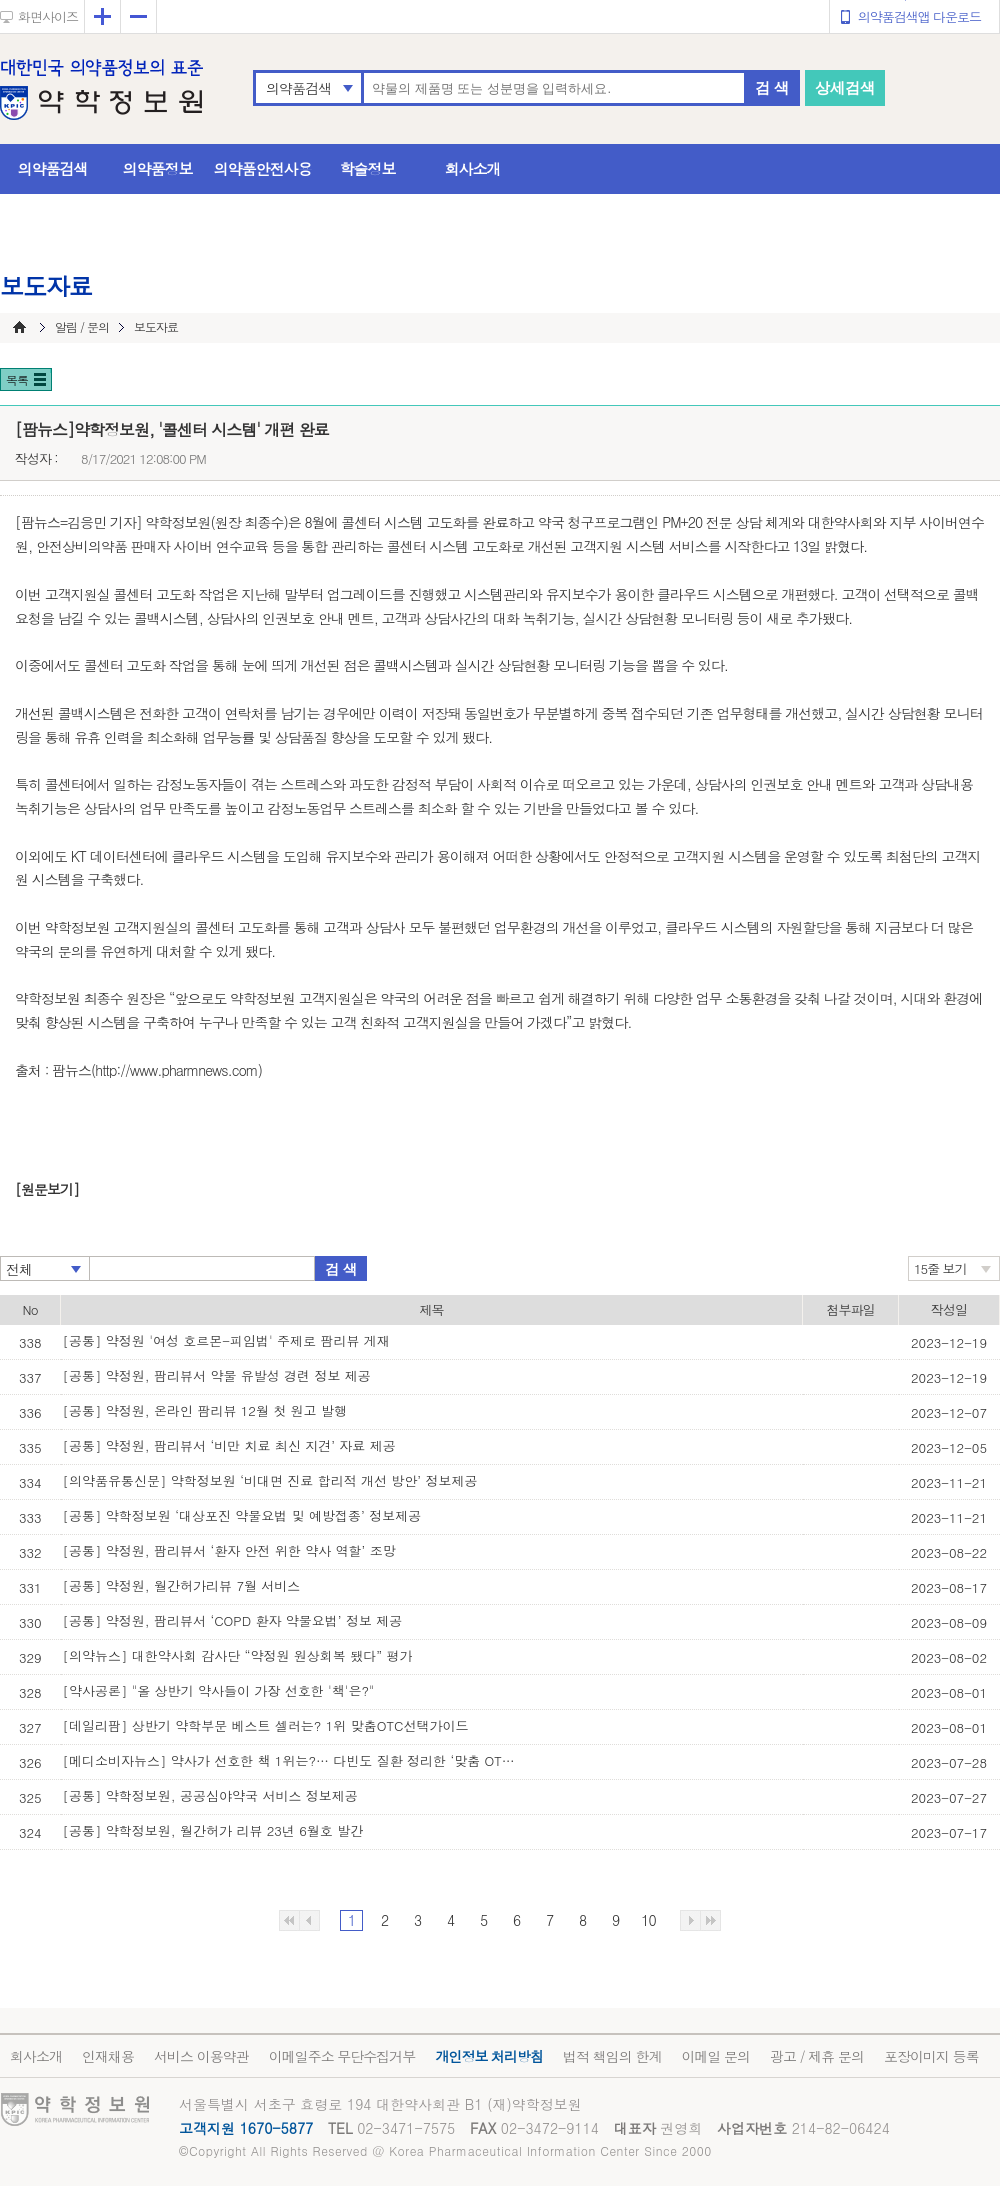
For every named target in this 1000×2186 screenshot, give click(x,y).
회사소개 (473, 168)
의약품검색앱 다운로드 (919, 16)
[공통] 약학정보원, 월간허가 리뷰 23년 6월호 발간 (213, 1830)
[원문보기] (47, 1189)
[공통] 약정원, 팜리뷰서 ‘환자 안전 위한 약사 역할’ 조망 (229, 1550)
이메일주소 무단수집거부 (342, 2056)
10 (648, 1920)
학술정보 (368, 168)
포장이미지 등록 (931, 2056)
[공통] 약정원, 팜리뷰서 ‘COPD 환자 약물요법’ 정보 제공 (233, 1620)
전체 (19, 1269)
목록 (17, 379)
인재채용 (108, 2056)
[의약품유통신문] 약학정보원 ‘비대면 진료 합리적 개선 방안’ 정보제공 (270, 1480)
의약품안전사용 (263, 168)
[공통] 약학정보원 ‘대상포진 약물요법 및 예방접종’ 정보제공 (242, 1515)
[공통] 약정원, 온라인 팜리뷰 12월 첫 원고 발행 (205, 1410)
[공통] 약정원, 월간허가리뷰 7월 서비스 (182, 1585)
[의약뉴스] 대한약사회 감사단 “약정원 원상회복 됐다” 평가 (238, 1655)
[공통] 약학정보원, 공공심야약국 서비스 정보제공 (210, 1795)
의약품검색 (298, 88)
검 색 (772, 87)
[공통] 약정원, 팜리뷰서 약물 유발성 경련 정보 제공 (217, 1375)
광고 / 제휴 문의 (817, 2056)
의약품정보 (158, 168)
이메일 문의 (715, 2056)
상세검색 (845, 87)
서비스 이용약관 (201, 2056)
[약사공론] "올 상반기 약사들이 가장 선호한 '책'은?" (219, 1690)
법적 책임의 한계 (612, 2056)
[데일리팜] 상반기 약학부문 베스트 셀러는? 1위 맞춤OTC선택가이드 (266, 1725)
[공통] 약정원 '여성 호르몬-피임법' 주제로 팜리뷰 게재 (226, 1340)
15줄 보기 (940, 1268)
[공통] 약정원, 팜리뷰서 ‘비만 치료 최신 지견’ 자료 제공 (229, 1445)
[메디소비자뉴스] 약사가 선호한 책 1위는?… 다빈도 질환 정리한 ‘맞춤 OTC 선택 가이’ (293, 1760)
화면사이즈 (48, 16)
